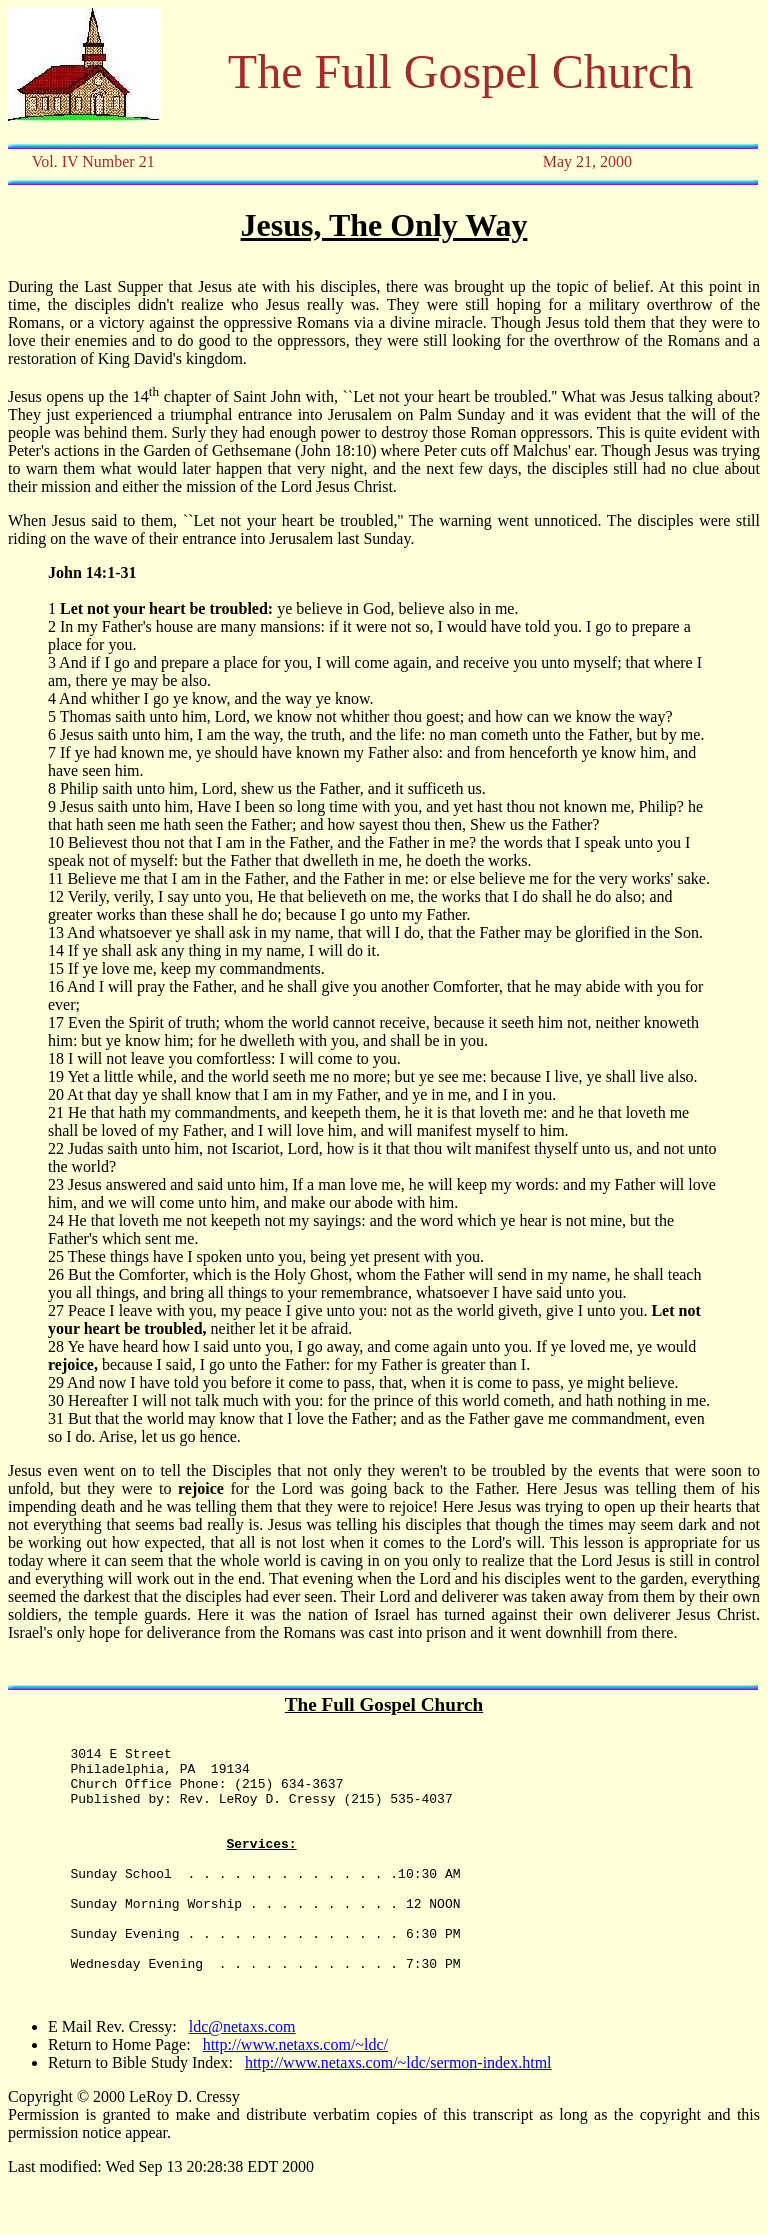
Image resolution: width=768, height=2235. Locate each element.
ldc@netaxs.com (242, 2077)
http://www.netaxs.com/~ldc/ (295, 2095)
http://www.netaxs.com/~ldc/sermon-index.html (398, 2113)
